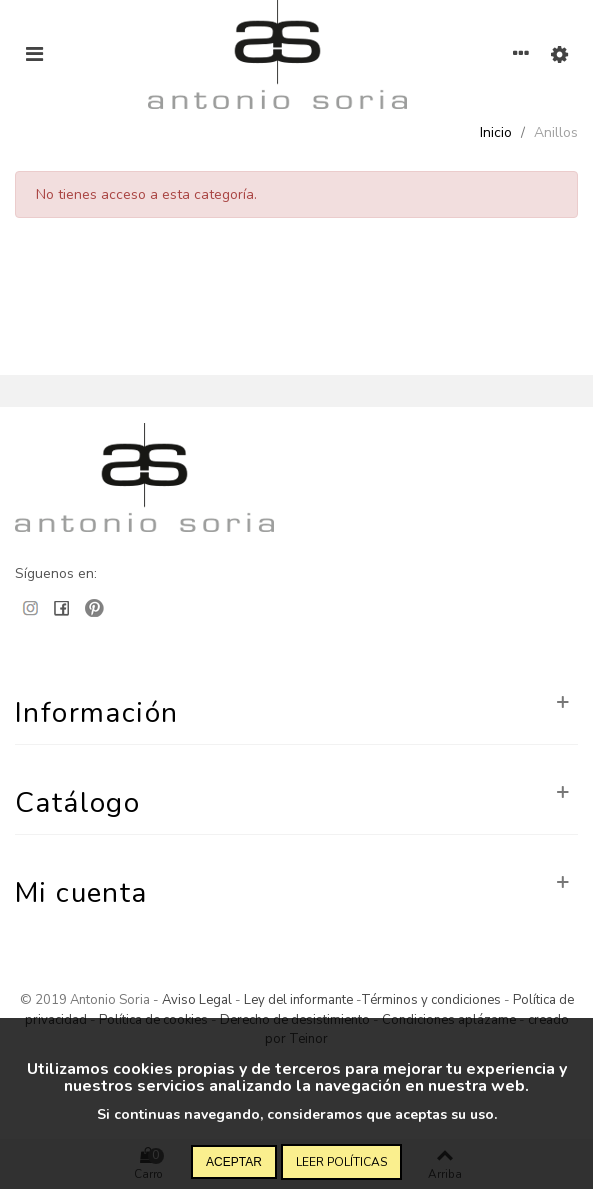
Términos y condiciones (431, 1000)
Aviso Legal (197, 1000)
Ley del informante (300, 1000)
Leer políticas (341, 1162)
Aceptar (234, 1162)
